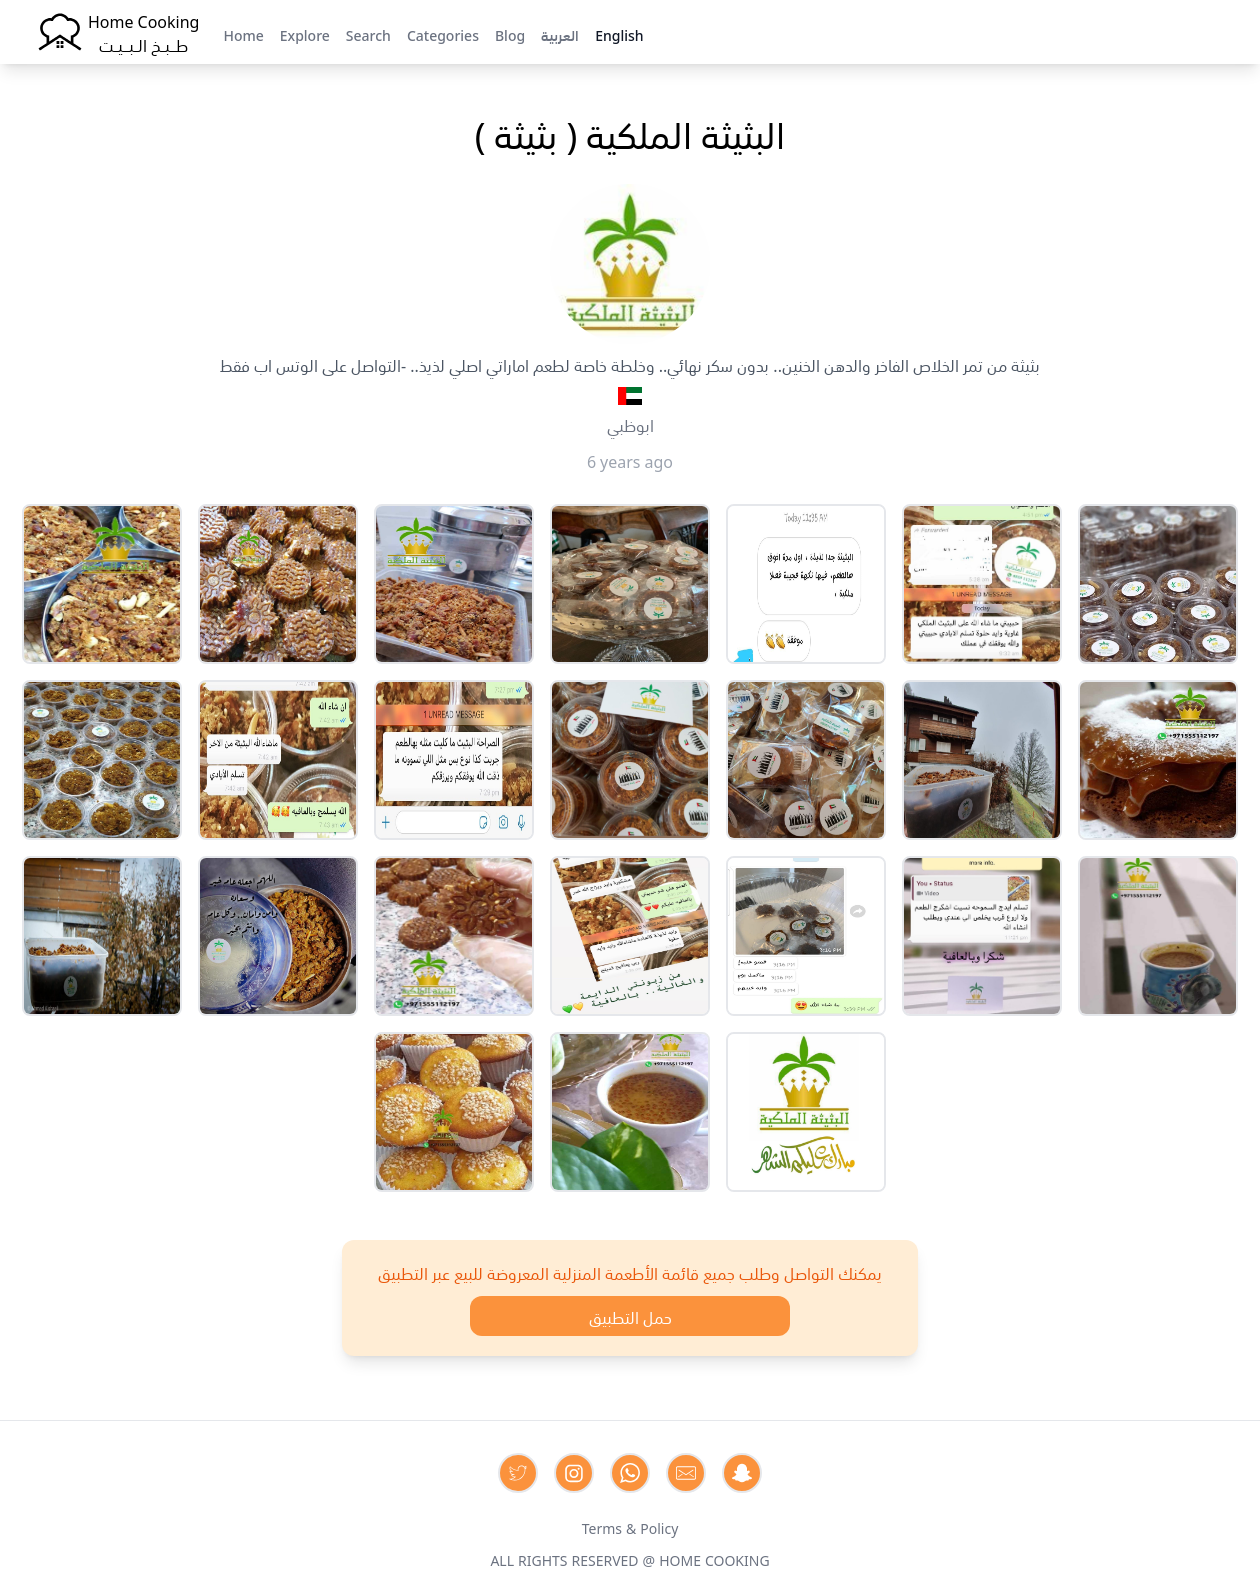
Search (368, 34)
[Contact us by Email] (686, 1473)
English (619, 34)
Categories (443, 34)
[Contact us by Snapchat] (742, 1473)
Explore (305, 34)
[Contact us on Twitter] (518, 1473)
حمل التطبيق (630, 1316)
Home (243, 34)
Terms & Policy (630, 1527)
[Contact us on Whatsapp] (630, 1473)
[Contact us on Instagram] (574, 1473)
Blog (510, 34)
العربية (560, 34)
